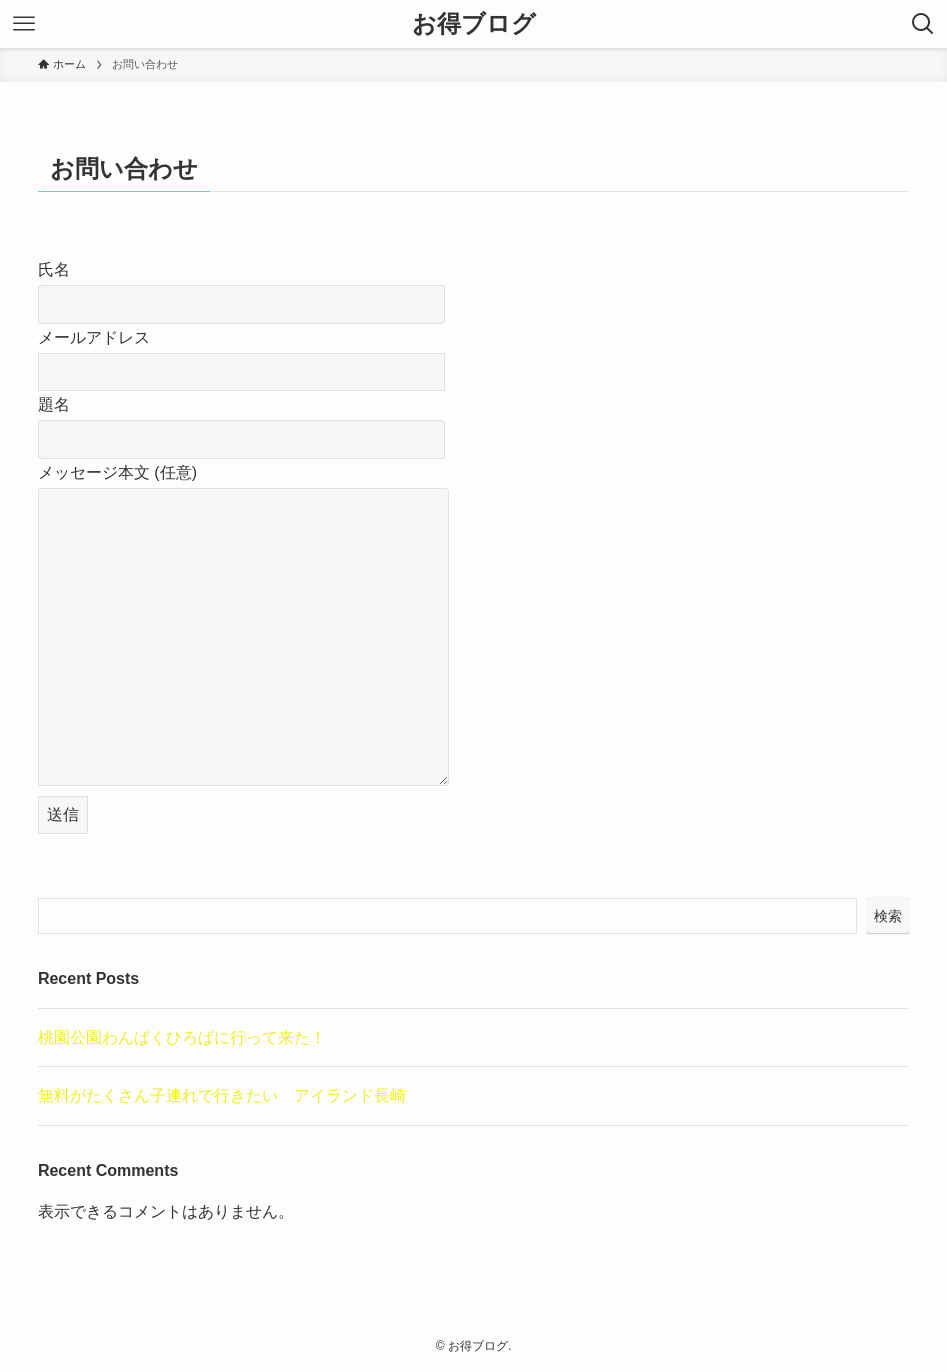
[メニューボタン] (24, 24)
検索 (888, 916)
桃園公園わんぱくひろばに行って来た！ (182, 1037)
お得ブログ (474, 24)
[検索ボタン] (923, 24)
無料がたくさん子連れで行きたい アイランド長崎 (222, 1095)
